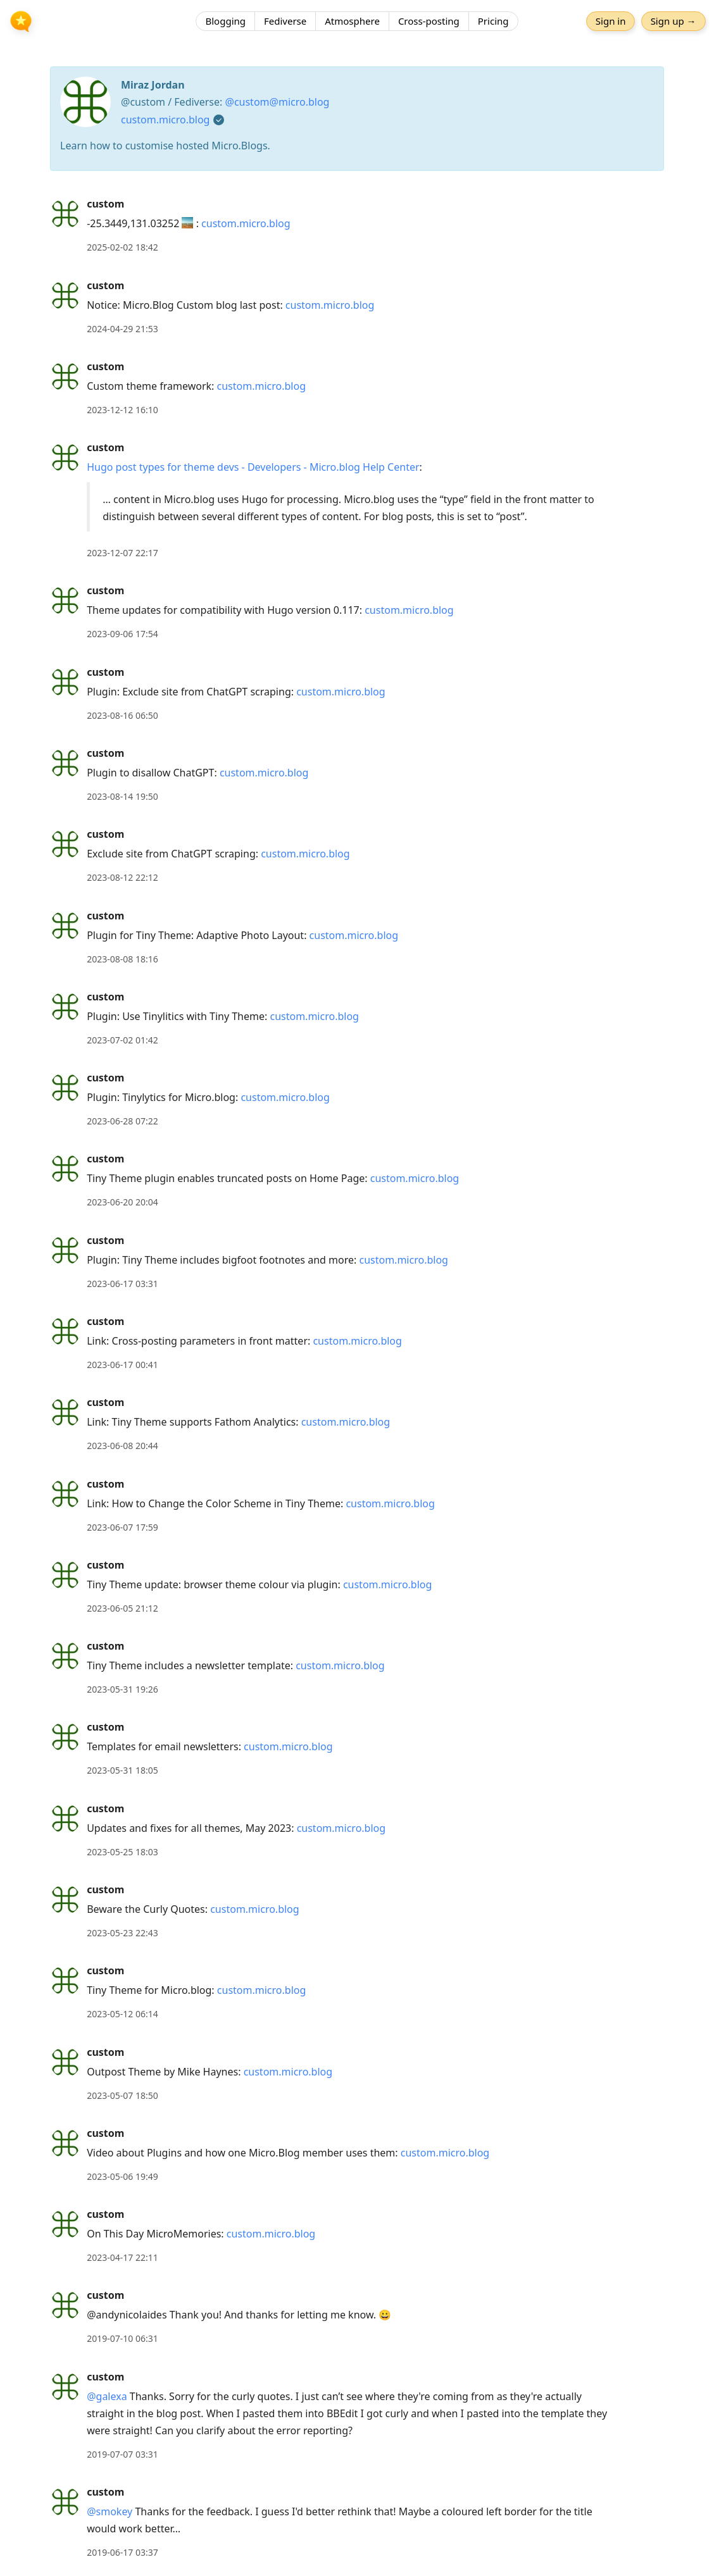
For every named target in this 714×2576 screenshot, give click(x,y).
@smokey (109, 2511)
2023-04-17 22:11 (122, 2257)
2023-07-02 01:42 (122, 1040)
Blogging (225, 22)
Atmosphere (352, 22)
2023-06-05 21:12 (122, 1608)
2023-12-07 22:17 (122, 553)
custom (105, 204)
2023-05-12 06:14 (122, 2014)
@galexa (107, 2396)
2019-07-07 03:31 (122, 2454)
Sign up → (672, 22)
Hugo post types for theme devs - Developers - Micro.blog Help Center (253, 467)
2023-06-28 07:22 (122, 1121)
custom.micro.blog (165, 120)
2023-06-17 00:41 (122, 1365)
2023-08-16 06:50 (122, 715)
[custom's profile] (65, 213)
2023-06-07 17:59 (122, 1527)
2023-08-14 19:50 (122, 796)
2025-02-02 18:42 (122, 247)
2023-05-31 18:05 (122, 1770)
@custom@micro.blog (277, 102)
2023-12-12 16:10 (122, 410)
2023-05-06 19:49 (122, 2176)
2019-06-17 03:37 (122, 2552)
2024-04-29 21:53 (122, 329)
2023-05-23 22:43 (122, 1933)
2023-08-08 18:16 (122, 959)
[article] (357, 225)
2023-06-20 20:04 (122, 1202)
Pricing (493, 22)
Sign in (609, 22)
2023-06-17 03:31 (122, 1284)
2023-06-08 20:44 (122, 1446)
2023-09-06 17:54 (122, 634)
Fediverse (285, 22)
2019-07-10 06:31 (122, 2338)
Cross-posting (429, 22)
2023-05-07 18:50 (122, 2095)
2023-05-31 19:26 (122, 1689)
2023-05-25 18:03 (122, 1852)
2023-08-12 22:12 (122, 877)
